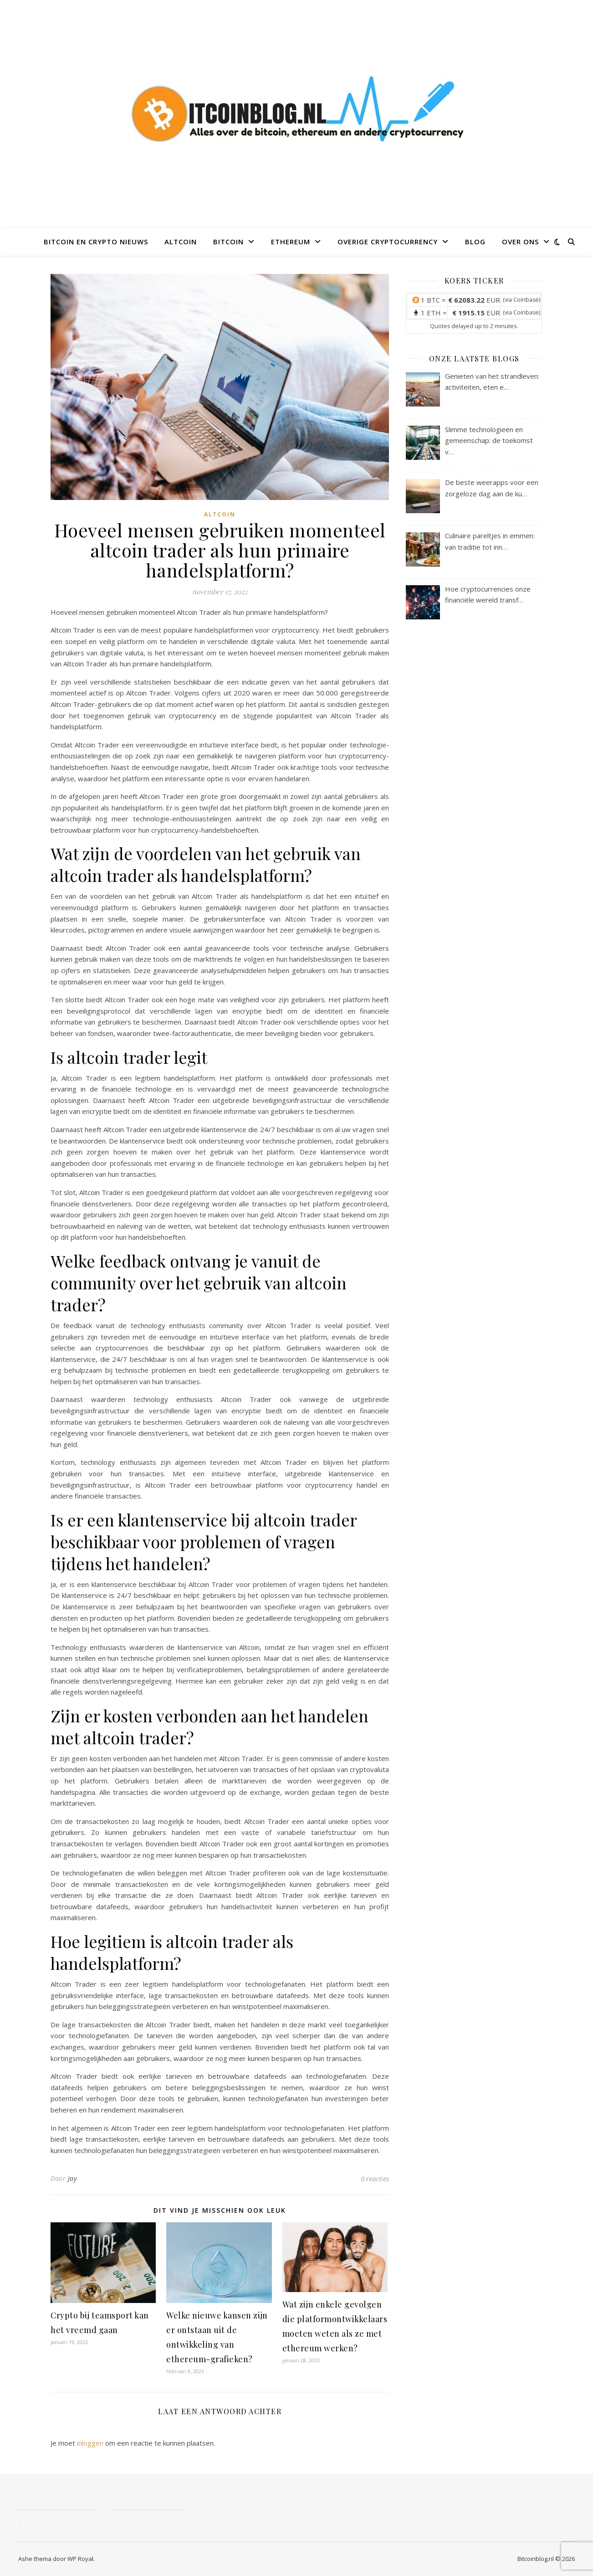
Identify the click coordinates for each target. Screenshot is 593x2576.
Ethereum (290, 241)
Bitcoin (228, 241)
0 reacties (375, 2178)
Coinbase (526, 300)
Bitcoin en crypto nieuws (96, 241)
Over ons (520, 241)
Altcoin (180, 241)
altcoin (219, 514)
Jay (72, 2178)
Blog (475, 241)
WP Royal (80, 2559)
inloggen (90, 2442)
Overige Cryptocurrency (387, 241)
